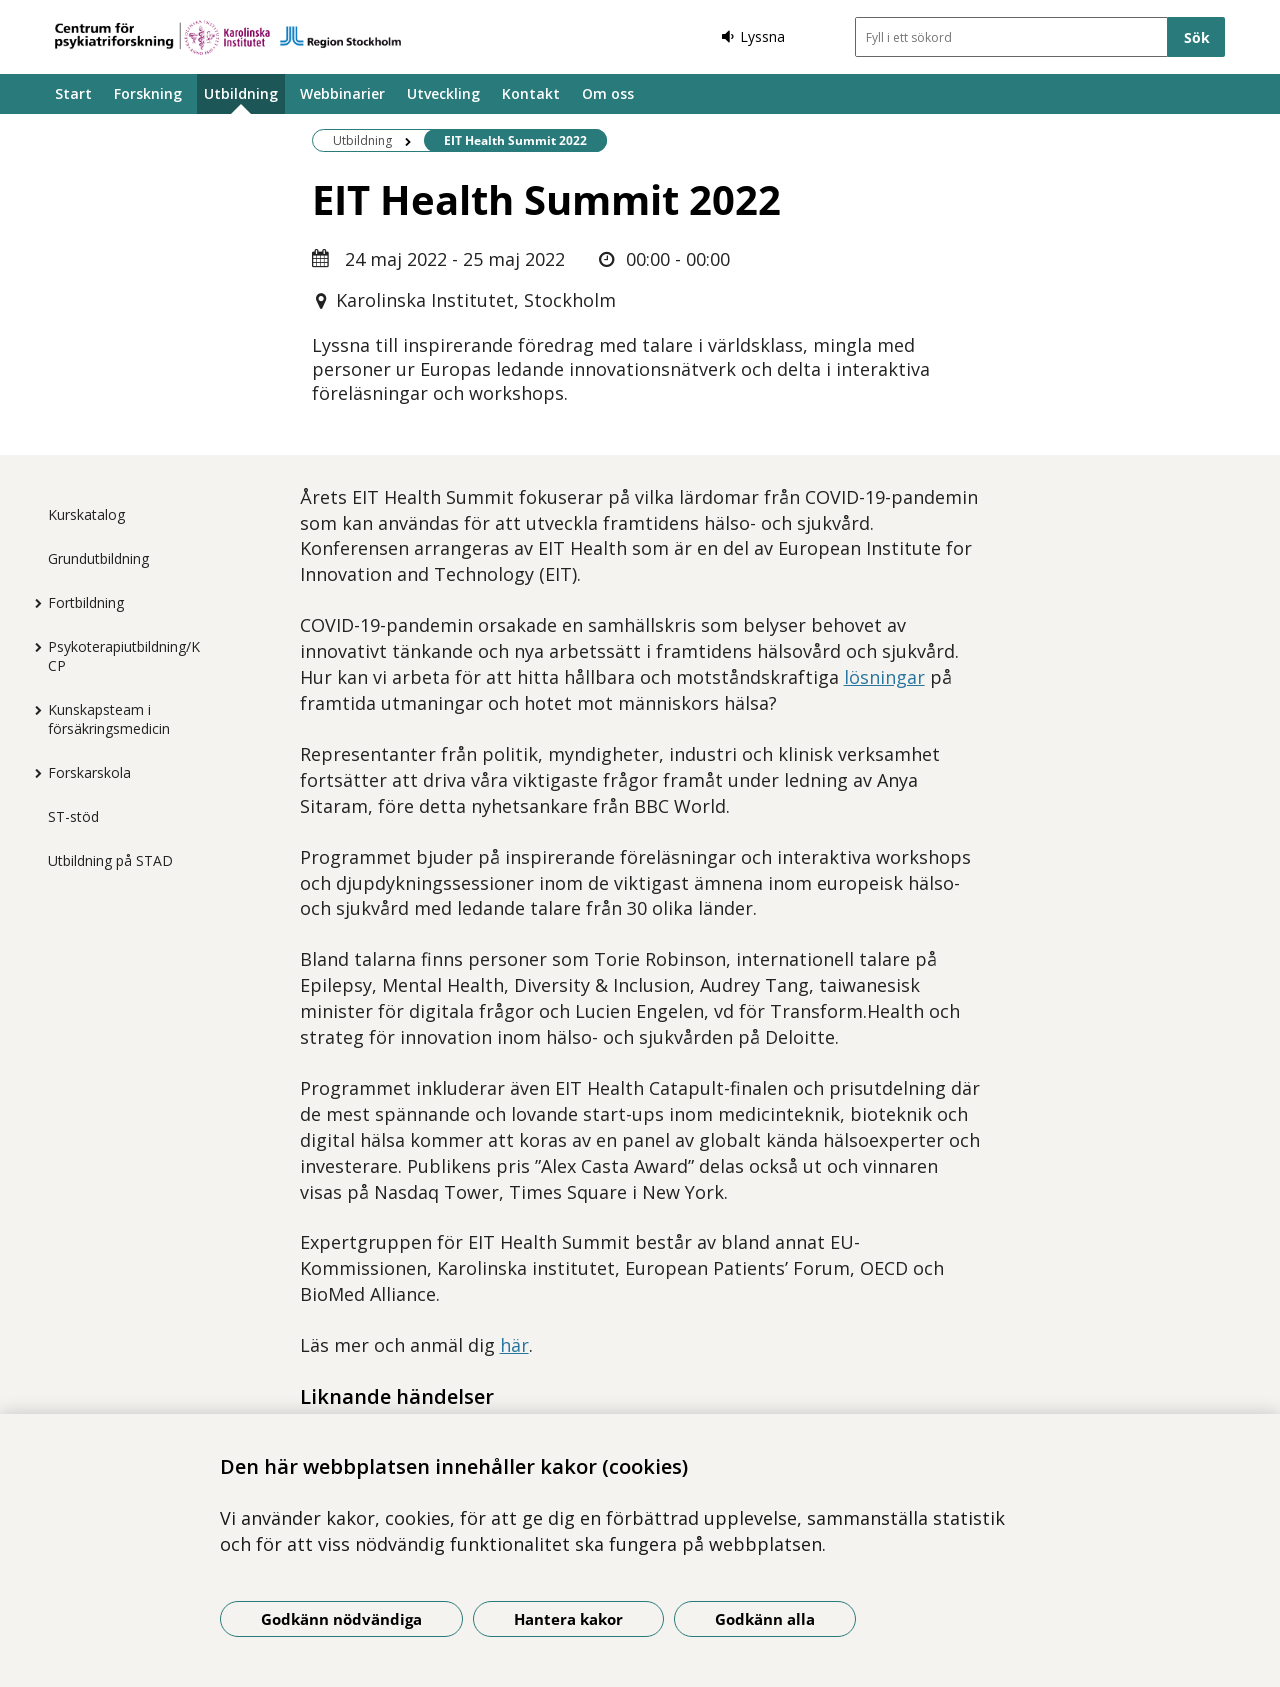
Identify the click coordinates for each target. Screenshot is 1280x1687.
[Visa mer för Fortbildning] (33, 603)
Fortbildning (86, 602)
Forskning (148, 93)
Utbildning (241, 93)
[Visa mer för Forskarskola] (33, 773)
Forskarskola (89, 772)
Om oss (608, 93)
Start (73, 93)
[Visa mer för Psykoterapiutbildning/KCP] (33, 647)
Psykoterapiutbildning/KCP (124, 656)
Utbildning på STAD (110, 860)
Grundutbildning (98, 558)
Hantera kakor (568, 1619)
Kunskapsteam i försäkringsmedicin (109, 719)
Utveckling (443, 93)
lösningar (884, 677)
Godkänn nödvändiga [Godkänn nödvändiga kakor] (341, 1619)
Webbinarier (342, 93)
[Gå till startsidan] (228, 37)
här (514, 1345)
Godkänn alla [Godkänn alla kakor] (765, 1619)
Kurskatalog (86, 514)
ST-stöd (73, 816)
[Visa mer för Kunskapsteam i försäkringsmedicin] (33, 710)
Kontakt (531, 93)
